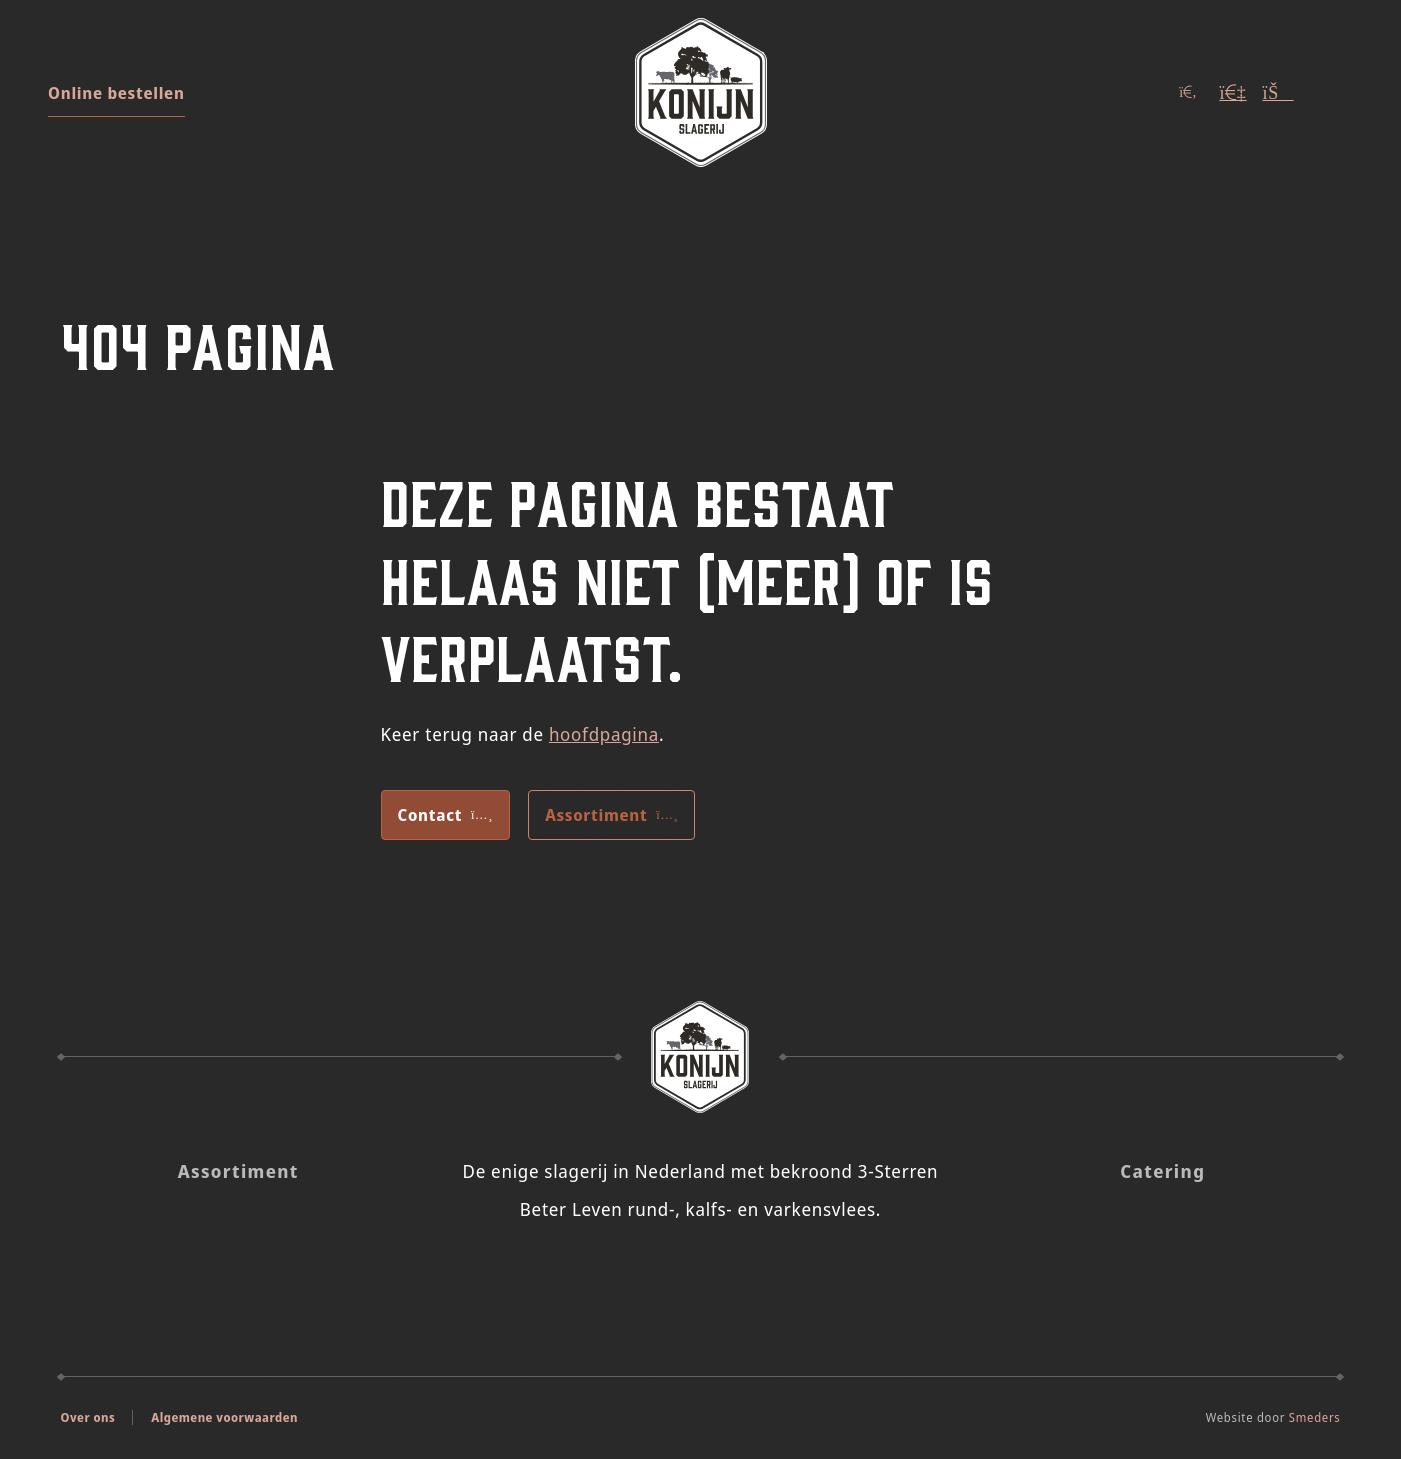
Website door (1273, 1417)
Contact (446, 815)
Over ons (88, 1417)
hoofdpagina (604, 734)
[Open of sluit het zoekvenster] (1188, 92)
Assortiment (611, 815)
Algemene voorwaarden (224, 1417)
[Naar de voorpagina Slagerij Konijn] (701, 1057)
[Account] (1233, 92)
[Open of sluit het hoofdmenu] (1333, 92)
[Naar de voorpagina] (701, 92)
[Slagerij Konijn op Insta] (674, 1273)
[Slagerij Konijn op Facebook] (727, 1273)
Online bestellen (116, 93)
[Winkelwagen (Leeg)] (1278, 92)
